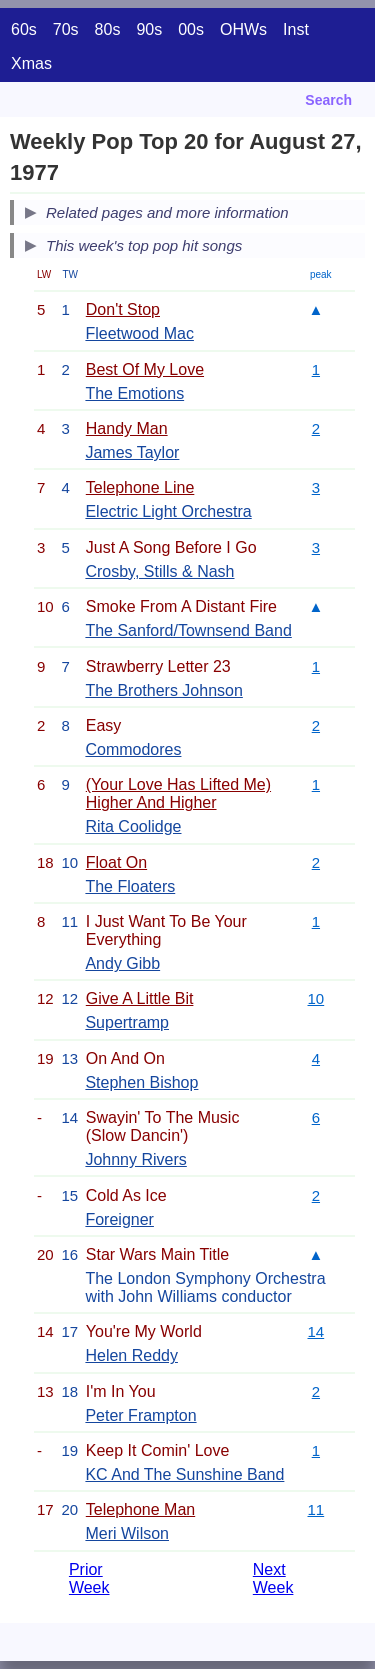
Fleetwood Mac (139, 333)
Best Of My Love (145, 369)
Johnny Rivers (135, 1159)
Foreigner (119, 1219)
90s (149, 29)
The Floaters (130, 886)
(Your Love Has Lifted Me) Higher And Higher (178, 793)
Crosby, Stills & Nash (159, 571)
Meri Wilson (127, 1533)
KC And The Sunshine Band (184, 1474)
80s (108, 29)
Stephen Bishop (141, 1082)
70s (66, 29)
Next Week (273, 1578)
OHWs (243, 29)
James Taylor (132, 452)
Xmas (31, 63)
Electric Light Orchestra (168, 511)
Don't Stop (123, 309)
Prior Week (89, 1578)
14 (316, 1331)
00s (191, 29)
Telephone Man (140, 1509)
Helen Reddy (131, 1355)
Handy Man (127, 428)
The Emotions (134, 393)
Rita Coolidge (133, 826)
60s (24, 29)
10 (316, 998)
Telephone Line (140, 487)
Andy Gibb (122, 963)
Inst (296, 29)
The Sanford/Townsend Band (188, 630)
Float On (116, 862)
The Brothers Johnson (163, 690)
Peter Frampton (140, 1415)
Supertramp (127, 1022)
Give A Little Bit (140, 998)
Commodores (133, 749)
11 (316, 1509)
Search (328, 100)
